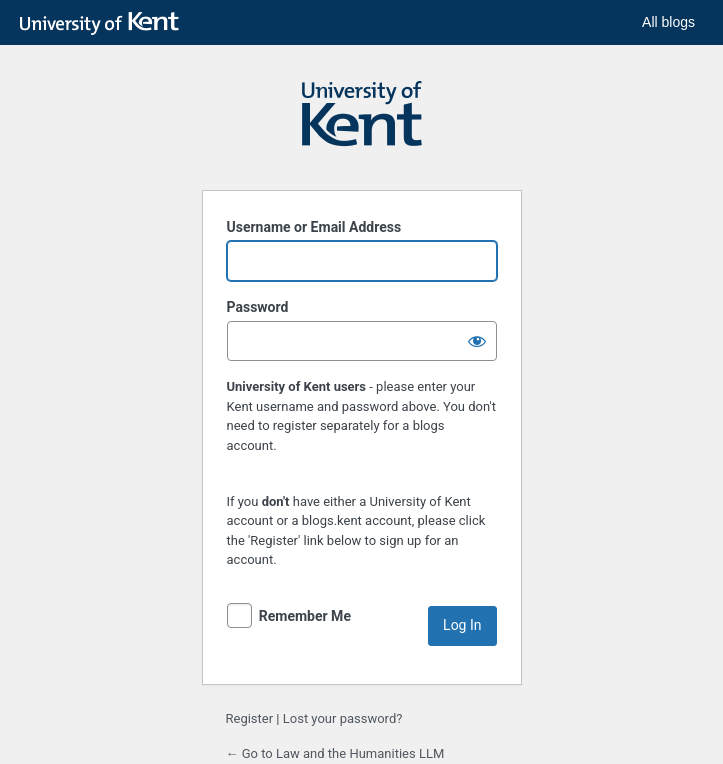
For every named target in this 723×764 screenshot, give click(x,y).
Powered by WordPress (362, 123)
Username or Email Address (314, 227)
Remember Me (305, 616)
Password (258, 307)
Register (250, 718)
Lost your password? (343, 718)
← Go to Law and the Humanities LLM (335, 753)
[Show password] (477, 341)
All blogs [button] (668, 22)
